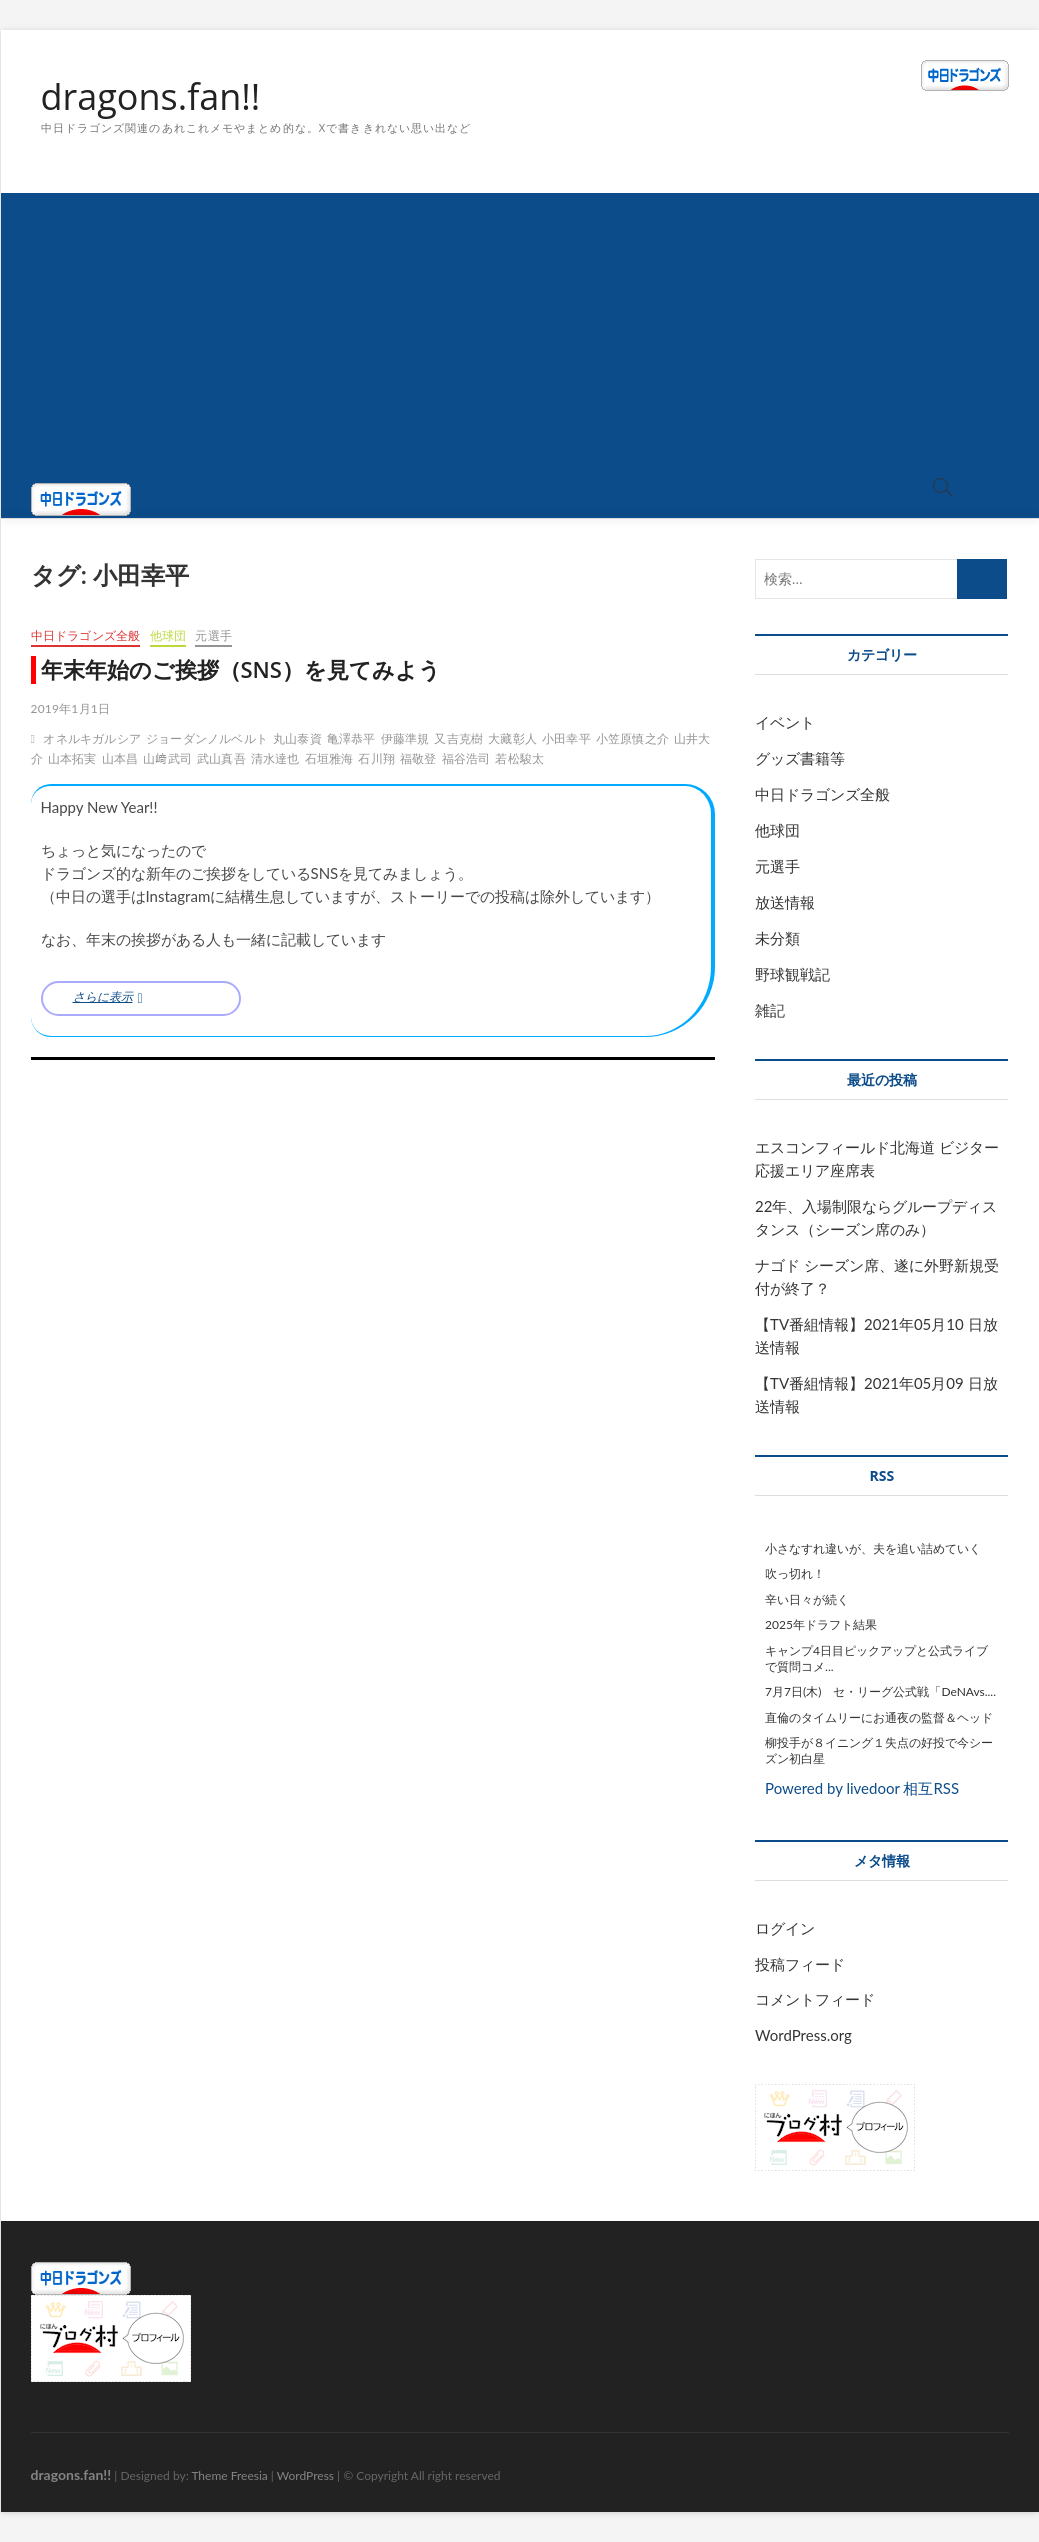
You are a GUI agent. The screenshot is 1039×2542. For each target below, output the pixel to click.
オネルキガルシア (92, 738)
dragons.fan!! (151, 97)
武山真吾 (221, 758)
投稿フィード (800, 1964)
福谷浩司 (466, 758)
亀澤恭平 (351, 738)
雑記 (770, 1010)
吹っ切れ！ (795, 1573)
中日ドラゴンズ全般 (86, 635)
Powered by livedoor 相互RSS (862, 1788)
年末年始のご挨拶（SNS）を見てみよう (241, 669)
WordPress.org (803, 2035)
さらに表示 (103, 996)
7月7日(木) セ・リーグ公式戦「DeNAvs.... (880, 1691)
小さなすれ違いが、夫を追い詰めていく (873, 1548)
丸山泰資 (297, 738)
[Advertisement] (520, 333)
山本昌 (120, 758)
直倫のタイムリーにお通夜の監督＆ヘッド (879, 1717)
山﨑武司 (167, 758)
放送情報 (785, 902)
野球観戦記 (792, 974)
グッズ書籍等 (800, 758)
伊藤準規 (405, 738)
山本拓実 (72, 758)
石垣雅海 (329, 758)
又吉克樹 (458, 738)
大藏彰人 (512, 738)
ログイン (785, 1928)
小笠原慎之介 (632, 738)
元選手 (213, 635)
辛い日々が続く (807, 1599)
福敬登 (418, 758)
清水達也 (275, 758)
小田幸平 (566, 738)
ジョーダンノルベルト (207, 738)
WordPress (305, 2475)
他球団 (168, 635)
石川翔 (376, 758)
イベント (785, 722)
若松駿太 (519, 758)
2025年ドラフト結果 (821, 1624)
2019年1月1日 (71, 708)
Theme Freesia (229, 2475)
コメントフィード (815, 1999)
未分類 (777, 938)
